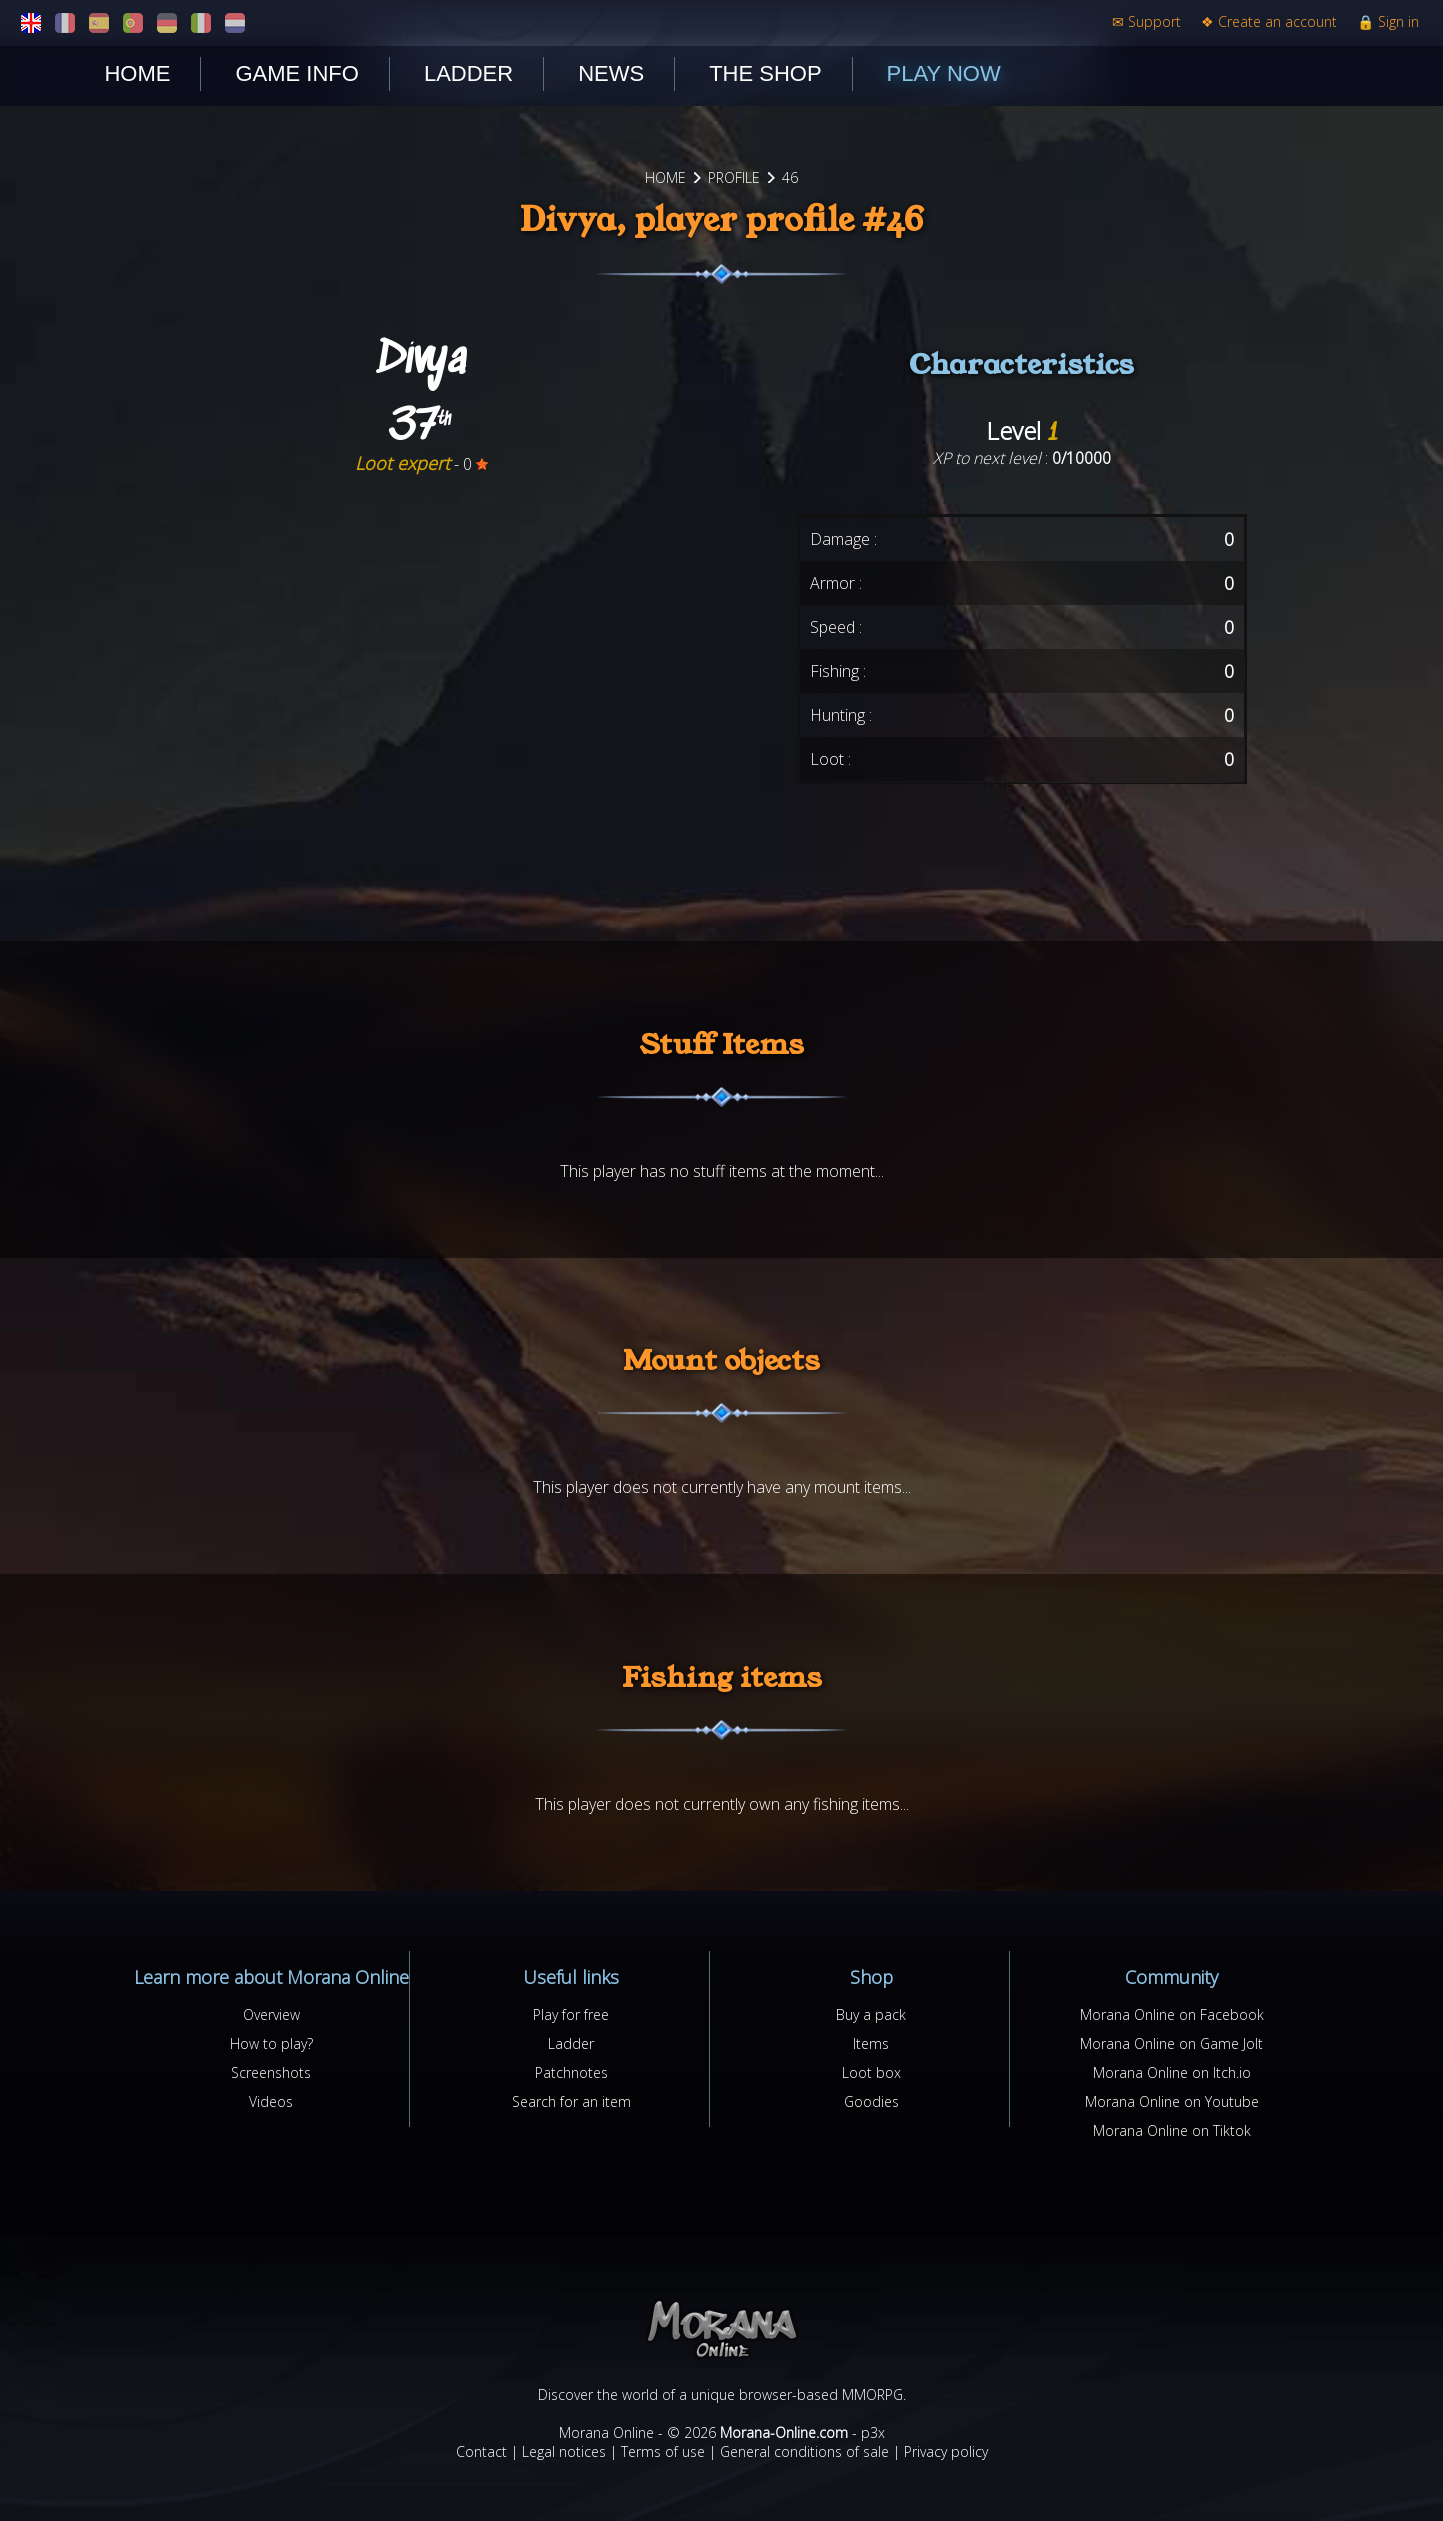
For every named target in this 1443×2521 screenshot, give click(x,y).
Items (871, 2043)
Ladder (468, 73)
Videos (271, 2101)
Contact (481, 2451)
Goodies (871, 2101)
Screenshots (271, 2072)
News (611, 73)
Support (1146, 21)
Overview (271, 2014)
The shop (765, 73)
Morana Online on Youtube (1172, 2101)
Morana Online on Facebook (1172, 2014)
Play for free (571, 2014)
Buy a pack (871, 2014)
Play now (944, 73)
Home (137, 73)
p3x (873, 2432)
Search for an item (571, 2101)
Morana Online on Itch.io (1172, 2072)
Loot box (871, 2072)
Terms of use (663, 2451)
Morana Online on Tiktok (1172, 2130)
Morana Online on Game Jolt (1171, 2043)
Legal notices (564, 2451)
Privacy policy (946, 2451)
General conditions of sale (804, 2451)
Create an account (1269, 21)
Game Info (296, 73)
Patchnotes (571, 2072)
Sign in (1388, 21)
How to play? (271, 2043)
